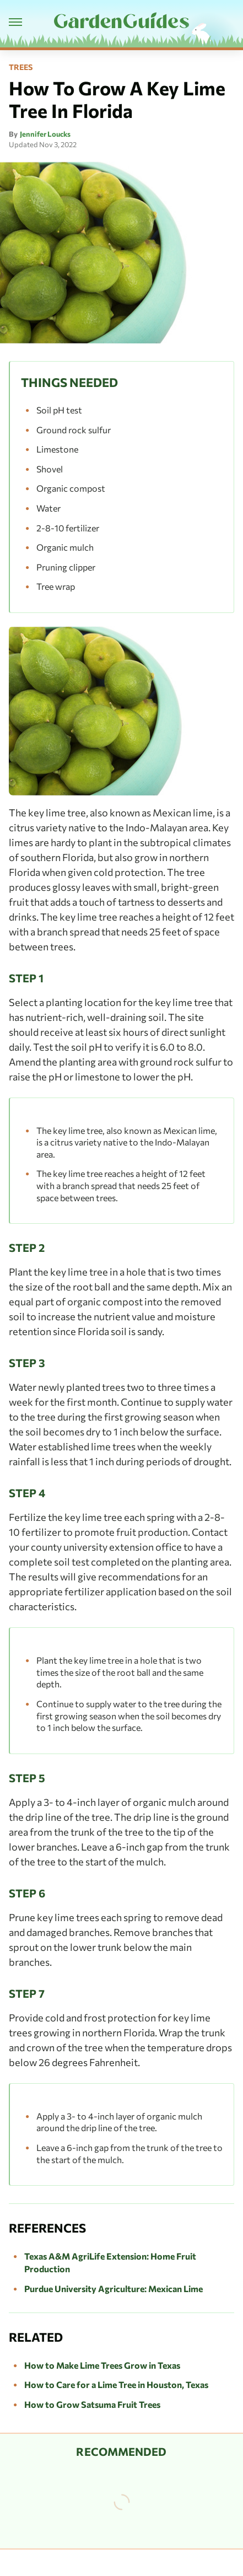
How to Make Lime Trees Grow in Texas (102, 2365)
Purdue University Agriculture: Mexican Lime (113, 2288)
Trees (21, 67)
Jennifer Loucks (45, 134)
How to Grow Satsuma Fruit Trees (92, 2404)
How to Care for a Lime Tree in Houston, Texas (116, 2384)
